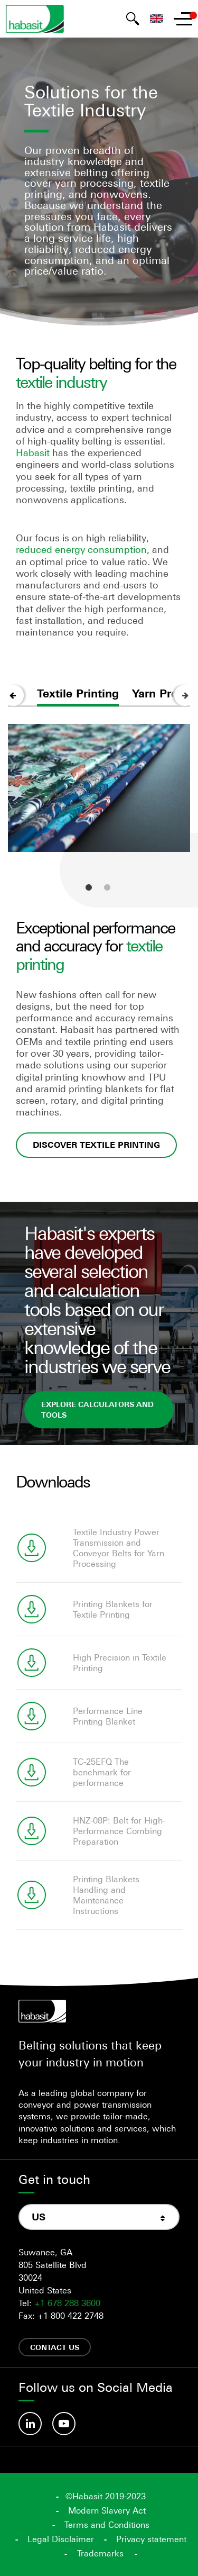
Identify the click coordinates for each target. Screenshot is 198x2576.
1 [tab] (88, 887)
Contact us (54, 2347)
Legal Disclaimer (60, 2539)
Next (184, 695)
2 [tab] (107, 887)
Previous (13, 695)
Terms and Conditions (106, 2524)
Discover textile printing (96, 1145)
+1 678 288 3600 (67, 2303)
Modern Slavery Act (107, 2510)
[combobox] (99, 2217)
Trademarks (100, 2553)
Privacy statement (151, 2539)
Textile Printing (78, 693)
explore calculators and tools (97, 1409)
